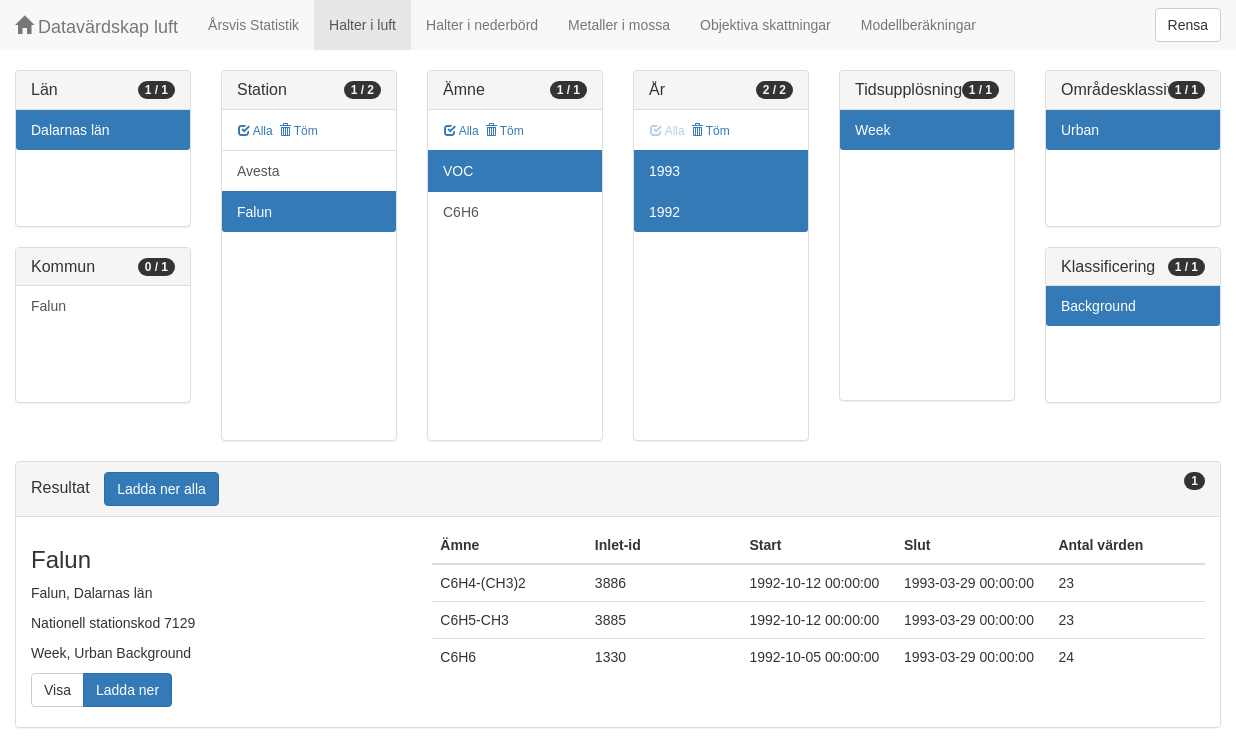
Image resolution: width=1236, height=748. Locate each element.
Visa (57, 690)
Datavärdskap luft (96, 26)
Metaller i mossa (619, 25)
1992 (664, 212)
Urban (1080, 130)
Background (1098, 306)
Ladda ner (127, 690)
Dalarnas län (70, 130)
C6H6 (461, 212)
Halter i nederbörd (482, 25)
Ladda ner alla (161, 489)
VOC (458, 171)
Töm (298, 131)
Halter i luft (362, 25)
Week (873, 130)
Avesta (258, 171)
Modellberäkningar (918, 25)
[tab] (618, 489)
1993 (664, 171)
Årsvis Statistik (253, 25)
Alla (255, 131)
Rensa (1188, 25)
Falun (48, 306)
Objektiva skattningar (765, 25)
